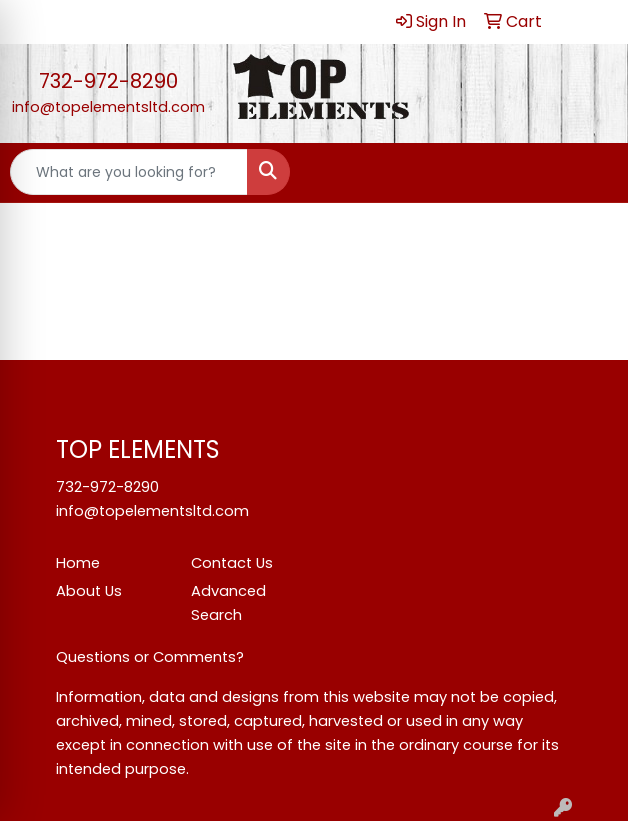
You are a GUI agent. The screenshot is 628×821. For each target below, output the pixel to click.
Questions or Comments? (150, 657)
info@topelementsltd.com (108, 107)
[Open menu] (588, 172)
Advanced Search (228, 603)
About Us (89, 591)
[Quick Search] (129, 172)
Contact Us (232, 563)
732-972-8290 (108, 81)
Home (78, 563)
